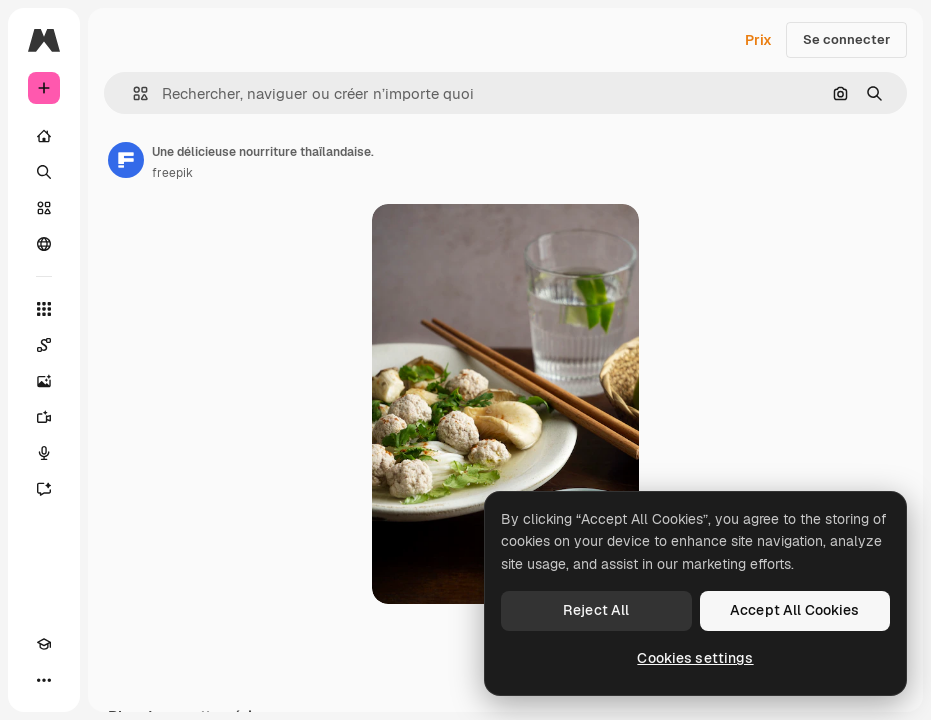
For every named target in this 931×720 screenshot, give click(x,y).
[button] (132, 93)
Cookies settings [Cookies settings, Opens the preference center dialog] (695, 658)
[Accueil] (44, 136)
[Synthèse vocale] (44, 453)
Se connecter (846, 39)
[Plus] (44, 680)
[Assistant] (44, 489)
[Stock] (44, 208)
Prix (758, 40)
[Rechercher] (44, 172)
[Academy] (44, 644)
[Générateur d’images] (44, 381)
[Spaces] (44, 345)
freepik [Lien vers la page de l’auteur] (172, 173)
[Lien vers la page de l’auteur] (126, 160)
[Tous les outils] (44, 309)
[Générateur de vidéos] (44, 417)
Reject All (596, 610)
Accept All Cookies (795, 610)
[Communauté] (44, 244)
